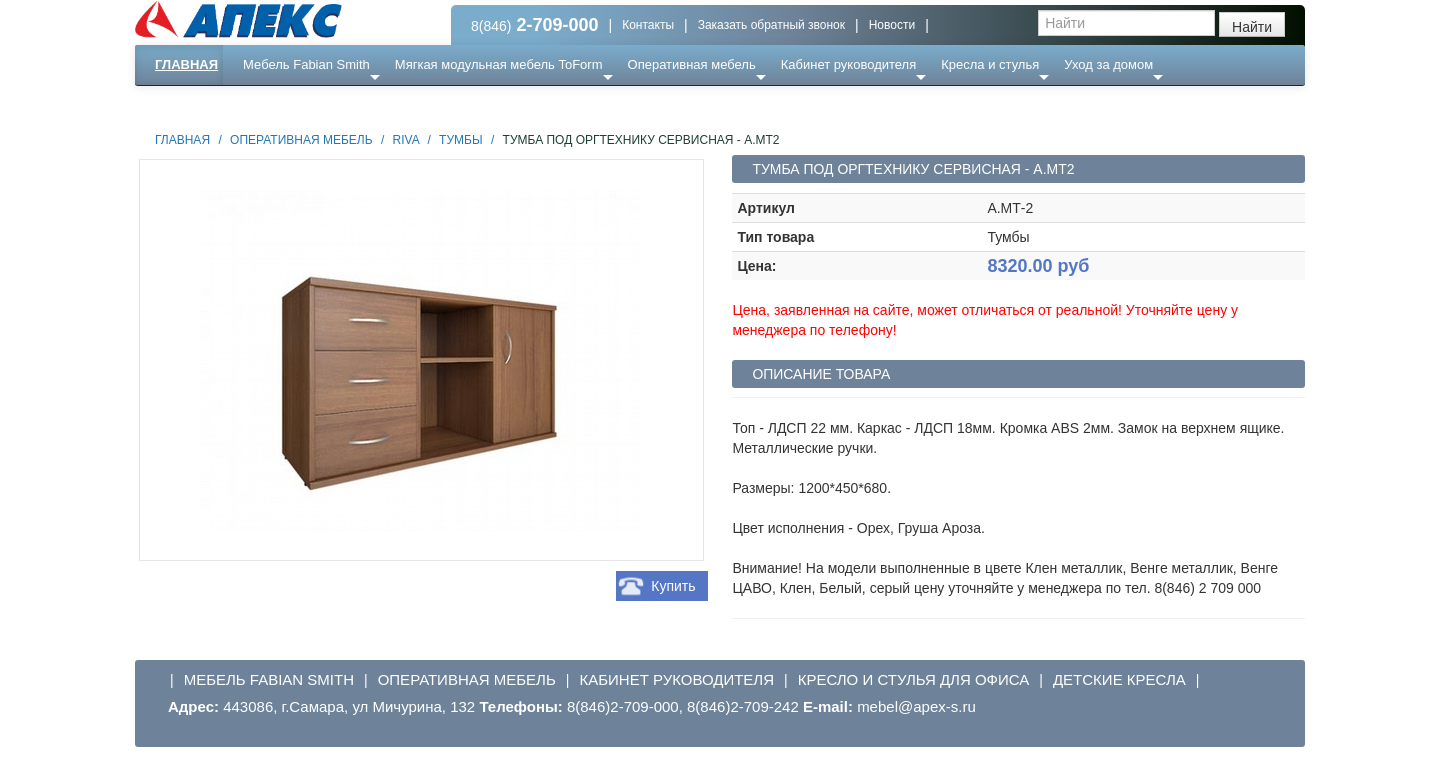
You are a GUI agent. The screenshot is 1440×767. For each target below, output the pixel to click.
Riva (406, 140)
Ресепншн (351, 104)
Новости (892, 25)
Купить (673, 586)
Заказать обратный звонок (771, 25)
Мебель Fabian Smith (306, 64)
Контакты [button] (648, 25)
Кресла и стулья (990, 64)
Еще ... (275, 104)
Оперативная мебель (692, 64)
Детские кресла (1119, 679)
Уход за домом (1108, 64)
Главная (186, 64)
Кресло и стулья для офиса (914, 679)
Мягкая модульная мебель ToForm (499, 64)
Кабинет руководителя (848, 64)
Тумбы (460, 140)
